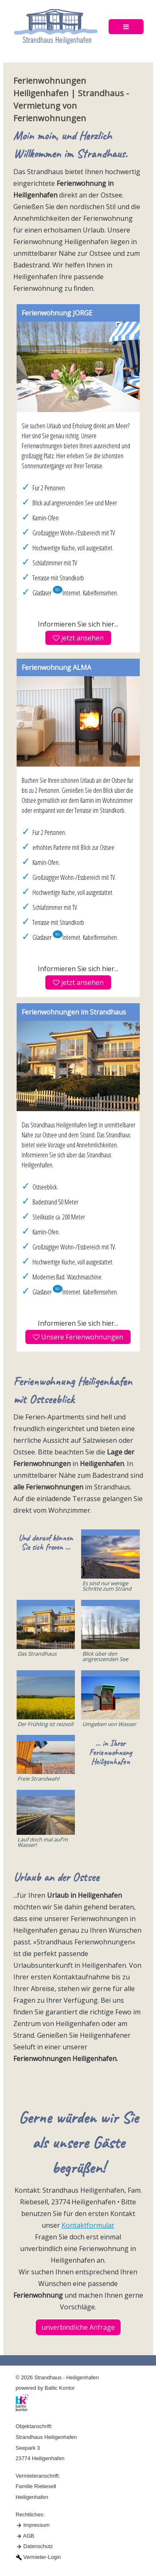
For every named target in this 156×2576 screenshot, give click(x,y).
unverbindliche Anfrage (78, 2327)
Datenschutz (38, 2546)
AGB (28, 2536)
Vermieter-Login (42, 2557)
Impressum (36, 2525)
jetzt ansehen (78, 637)
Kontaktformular (88, 2225)
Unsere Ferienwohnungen (78, 1337)
